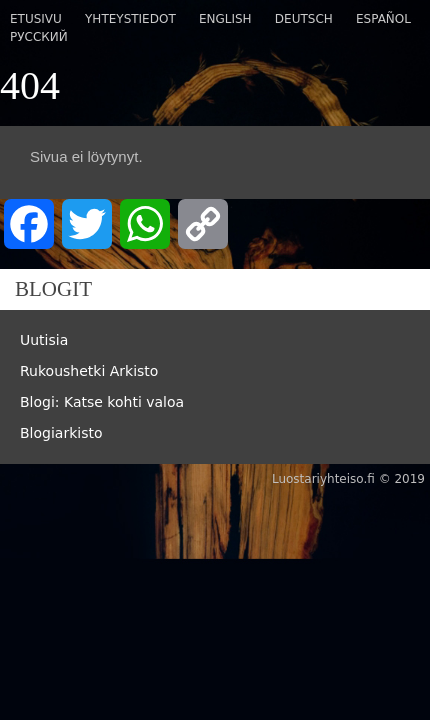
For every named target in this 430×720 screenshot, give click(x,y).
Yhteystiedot (130, 19)
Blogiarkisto (61, 433)
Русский (39, 37)
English (225, 19)
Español (383, 19)
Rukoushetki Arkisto (89, 371)
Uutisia (44, 340)
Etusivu (36, 19)
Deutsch (304, 19)
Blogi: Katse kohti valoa (102, 402)
